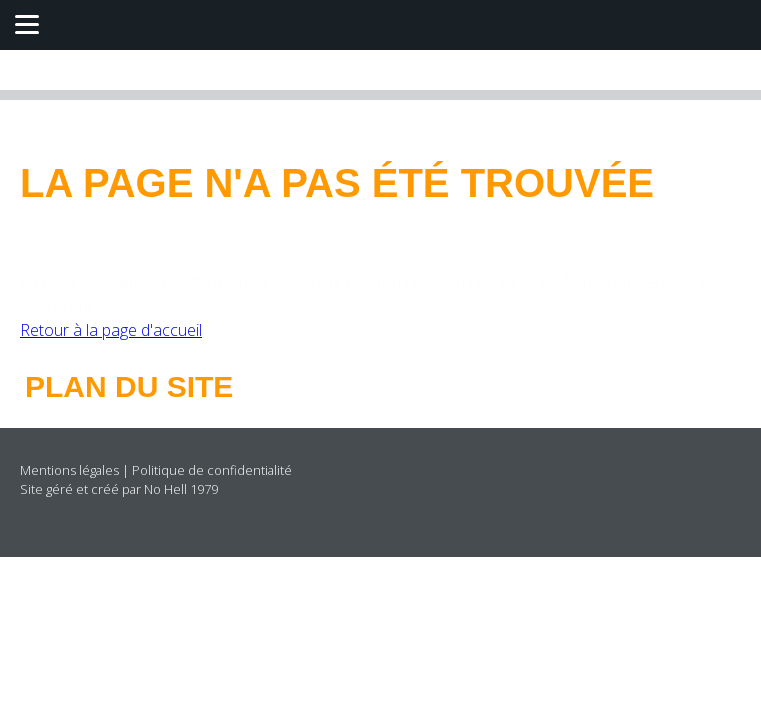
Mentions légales (69, 470)
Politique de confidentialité (212, 470)
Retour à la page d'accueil (111, 330)
